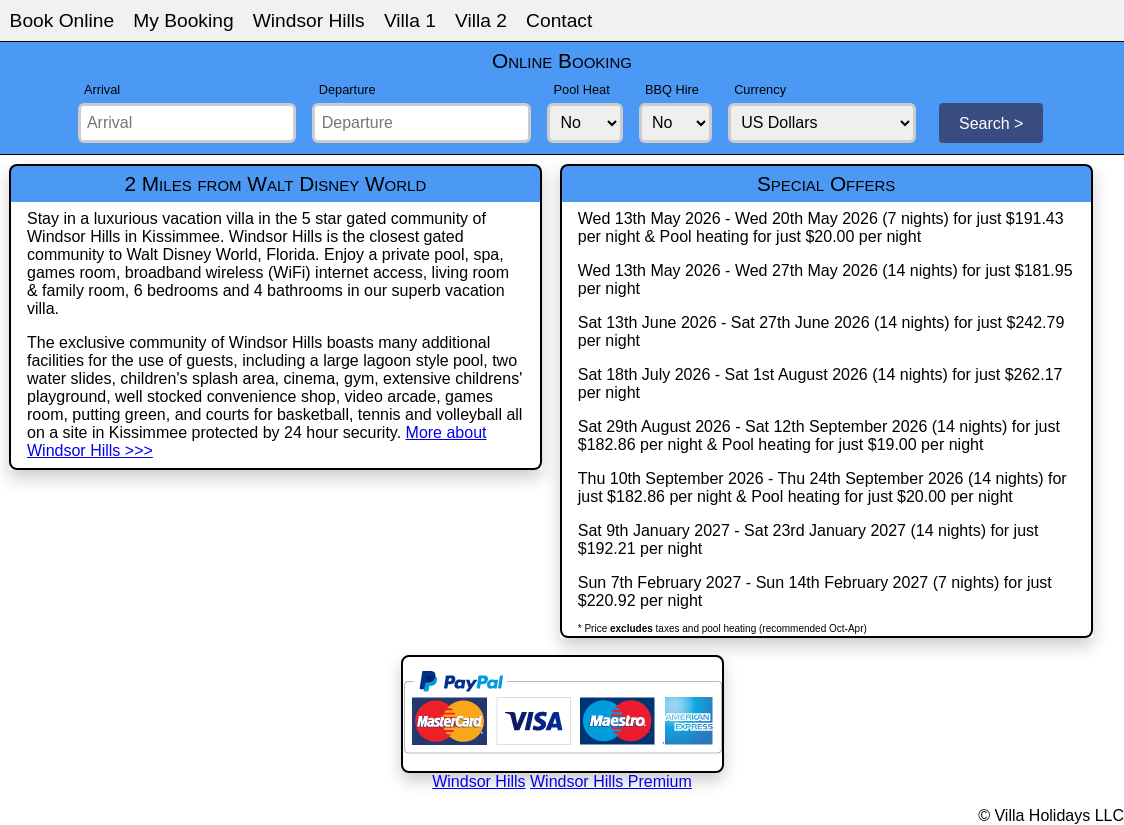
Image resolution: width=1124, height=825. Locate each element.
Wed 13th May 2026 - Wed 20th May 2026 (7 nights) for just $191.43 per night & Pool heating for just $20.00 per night (821, 227)
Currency (760, 89)
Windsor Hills (309, 20)
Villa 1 (410, 20)
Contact (559, 20)
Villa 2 (481, 20)
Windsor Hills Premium (611, 781)
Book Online (62, 20)
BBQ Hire (672, 89)
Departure (347, 89)
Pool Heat (582, 89)
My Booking (183, 20)
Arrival (102, 89)
